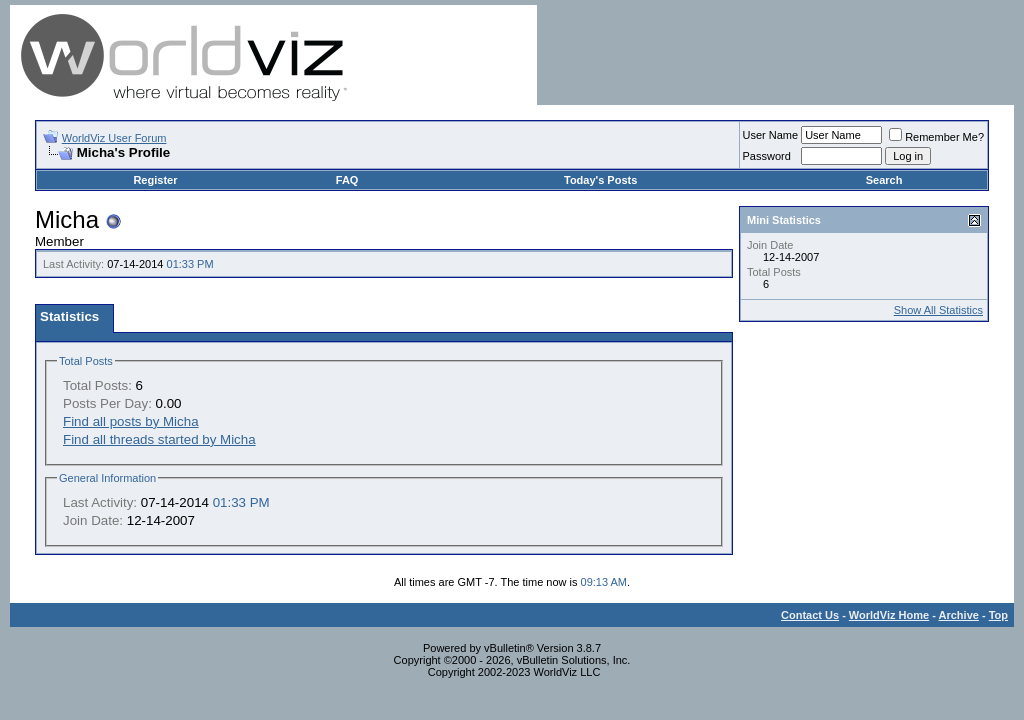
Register (155, 180)
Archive (959, 615)
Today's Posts (600, 180)
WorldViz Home (889, 615)
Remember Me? (936, 137)
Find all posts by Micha (131, 421)
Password (767, 156)
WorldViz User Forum (114, 138)
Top (998, 615)
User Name (771, 135)
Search (884, 180)
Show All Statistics (938, 310)
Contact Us (810, 615)
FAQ (347, 180)
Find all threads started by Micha (159, 439)
